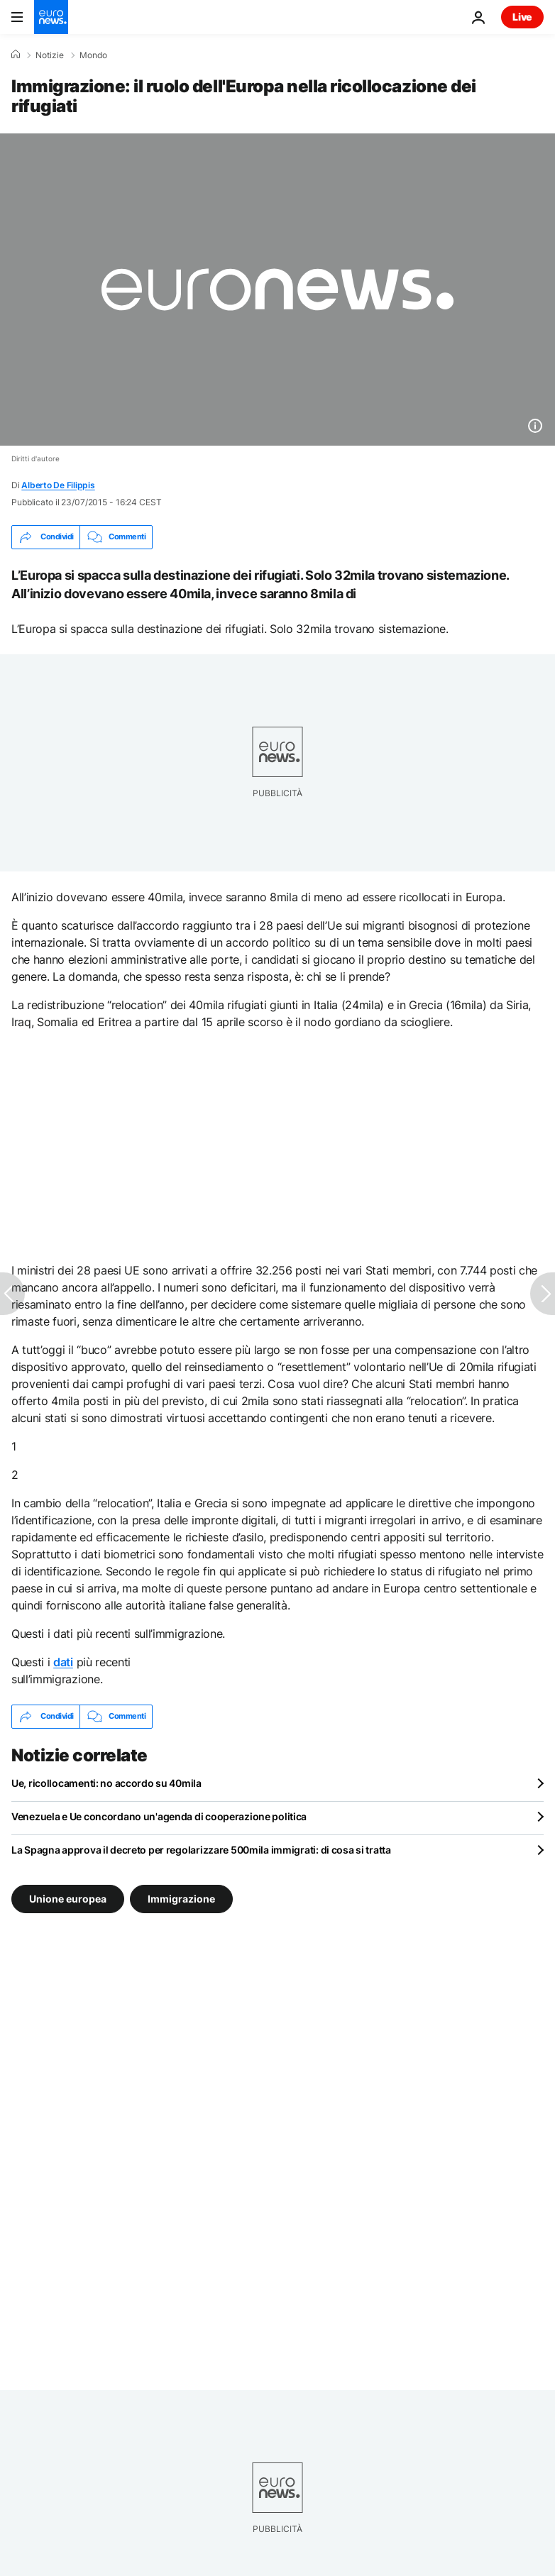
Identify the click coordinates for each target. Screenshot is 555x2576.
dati (63, 1662)
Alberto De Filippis (57, 485)
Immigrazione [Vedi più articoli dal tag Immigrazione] (181, 1898)
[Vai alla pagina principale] (51, 17)
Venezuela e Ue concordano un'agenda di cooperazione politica (159, 1816)
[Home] (15, 55)
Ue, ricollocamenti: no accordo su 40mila (106, 1783)
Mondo (93, 55)
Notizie (49, 55)
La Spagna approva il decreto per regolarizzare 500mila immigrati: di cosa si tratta (201, 1850)
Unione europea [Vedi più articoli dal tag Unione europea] (67, 1898)
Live (522, 17)
